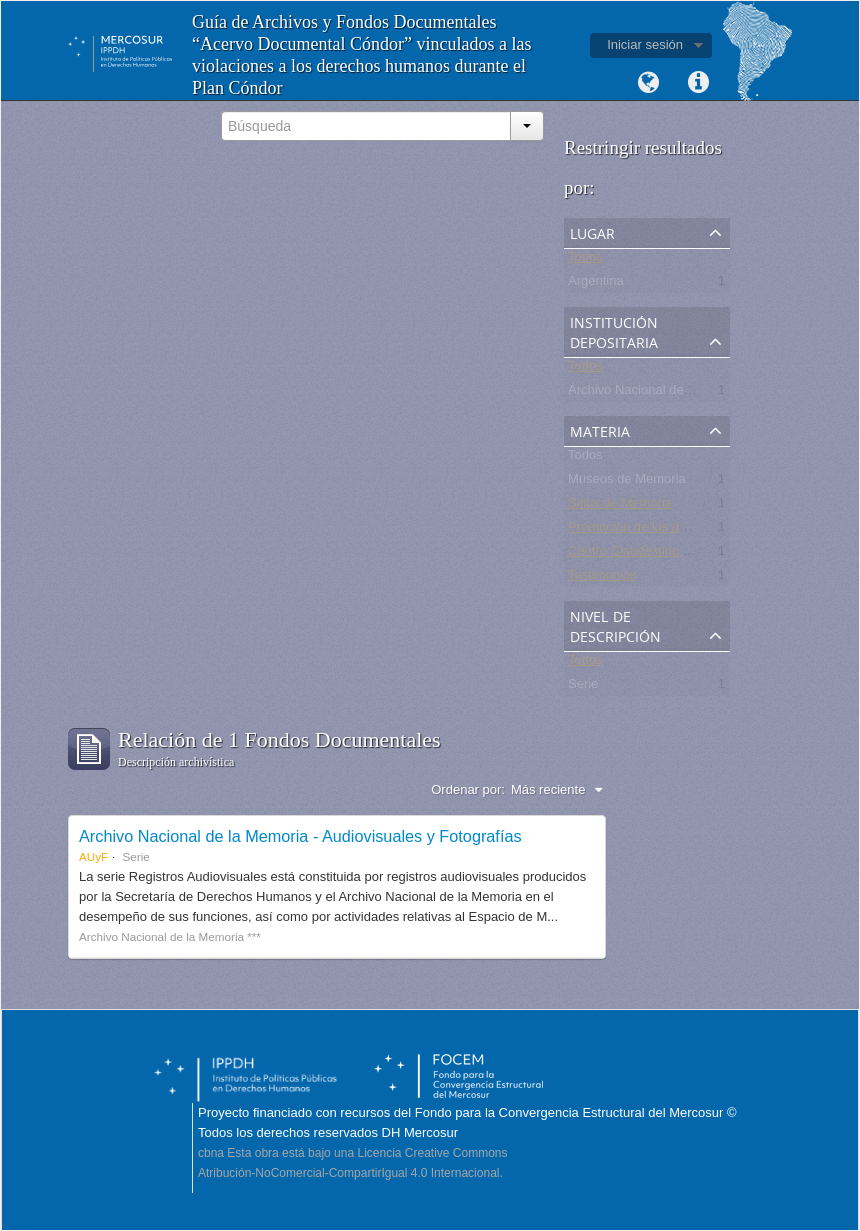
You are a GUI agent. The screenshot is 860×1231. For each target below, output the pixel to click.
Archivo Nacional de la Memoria (660, 393)
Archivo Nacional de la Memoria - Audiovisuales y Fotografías (300, 836)
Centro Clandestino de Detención (664, 554)
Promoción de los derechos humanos (675, 530)
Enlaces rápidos (698, 83)
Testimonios (602, 578)
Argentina (596, 284)
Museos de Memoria (627, 482)
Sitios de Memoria (620, 506)
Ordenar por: (468, 789)
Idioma (648, 83)
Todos (585, 260)
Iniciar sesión (645, 44)
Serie (583, 687)
